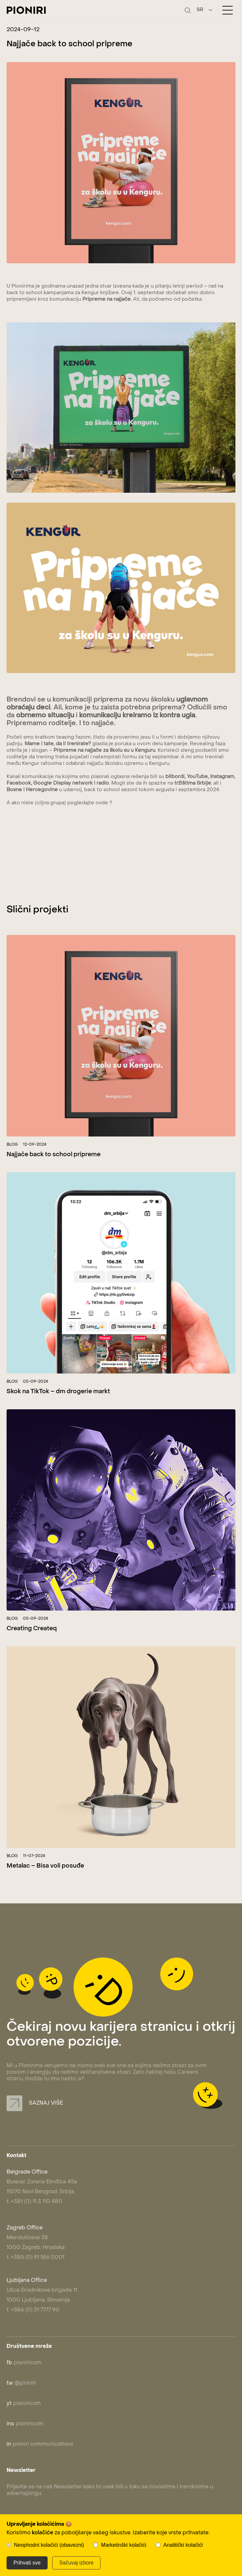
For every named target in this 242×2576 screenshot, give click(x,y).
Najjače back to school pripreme (53, 1155)
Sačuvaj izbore (76, 2562)
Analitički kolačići (183, 2545)
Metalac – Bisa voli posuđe (45, 1866)
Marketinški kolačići (123, 2545)
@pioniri (21, 2383)
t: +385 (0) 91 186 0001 (35, 2257)
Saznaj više (35, 2103)
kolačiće (42, 2533)
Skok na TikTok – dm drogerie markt (58, 1392)
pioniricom (24, 2363)
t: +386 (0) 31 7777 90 (33, 2310)
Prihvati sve (27, 2562)
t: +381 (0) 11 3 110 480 (34, 2201)
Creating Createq (32, 1629)
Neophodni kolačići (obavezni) (49, 2545)
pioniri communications (40, 2444)
